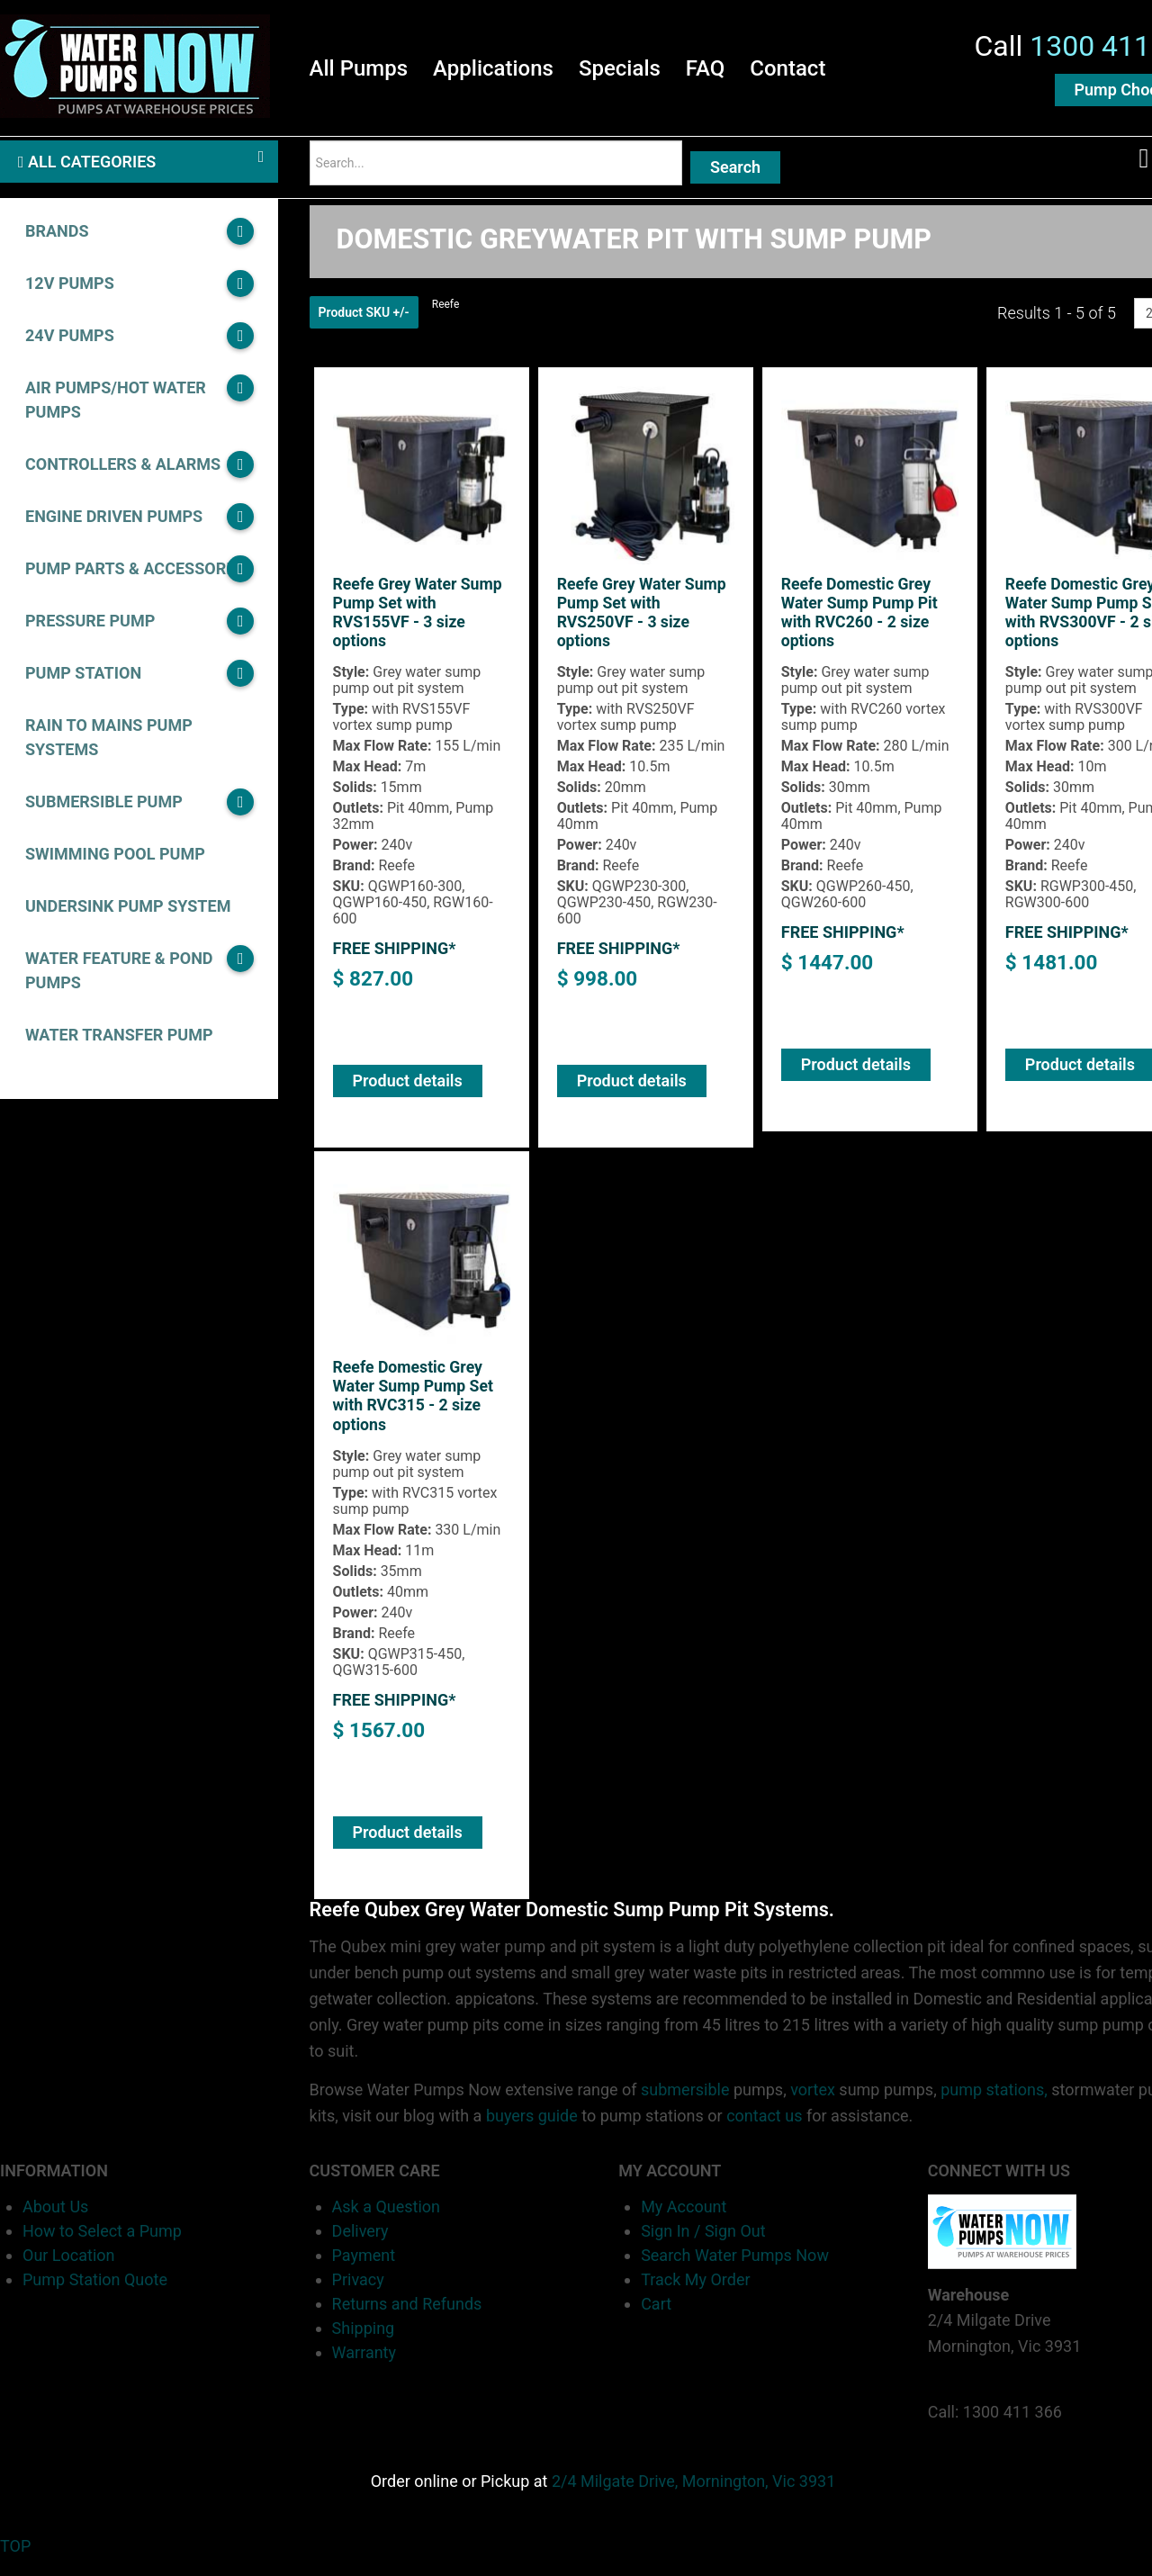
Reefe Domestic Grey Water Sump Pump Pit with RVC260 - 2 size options (861, 626)
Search (735, 175)
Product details (408, 1094)
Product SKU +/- (364, 326)
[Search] (496, 171)
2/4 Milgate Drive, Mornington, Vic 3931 (693, 2496)
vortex (812, 2105)
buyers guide (532, 2131)
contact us (764, 2131)
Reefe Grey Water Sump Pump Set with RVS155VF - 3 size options (419, 626)
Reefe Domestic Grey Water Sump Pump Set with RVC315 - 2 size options (415, 1411)
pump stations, (994, 2105)
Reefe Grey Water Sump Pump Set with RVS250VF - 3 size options (643, 626)
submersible (685, 2105)
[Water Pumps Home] (135, 67)
